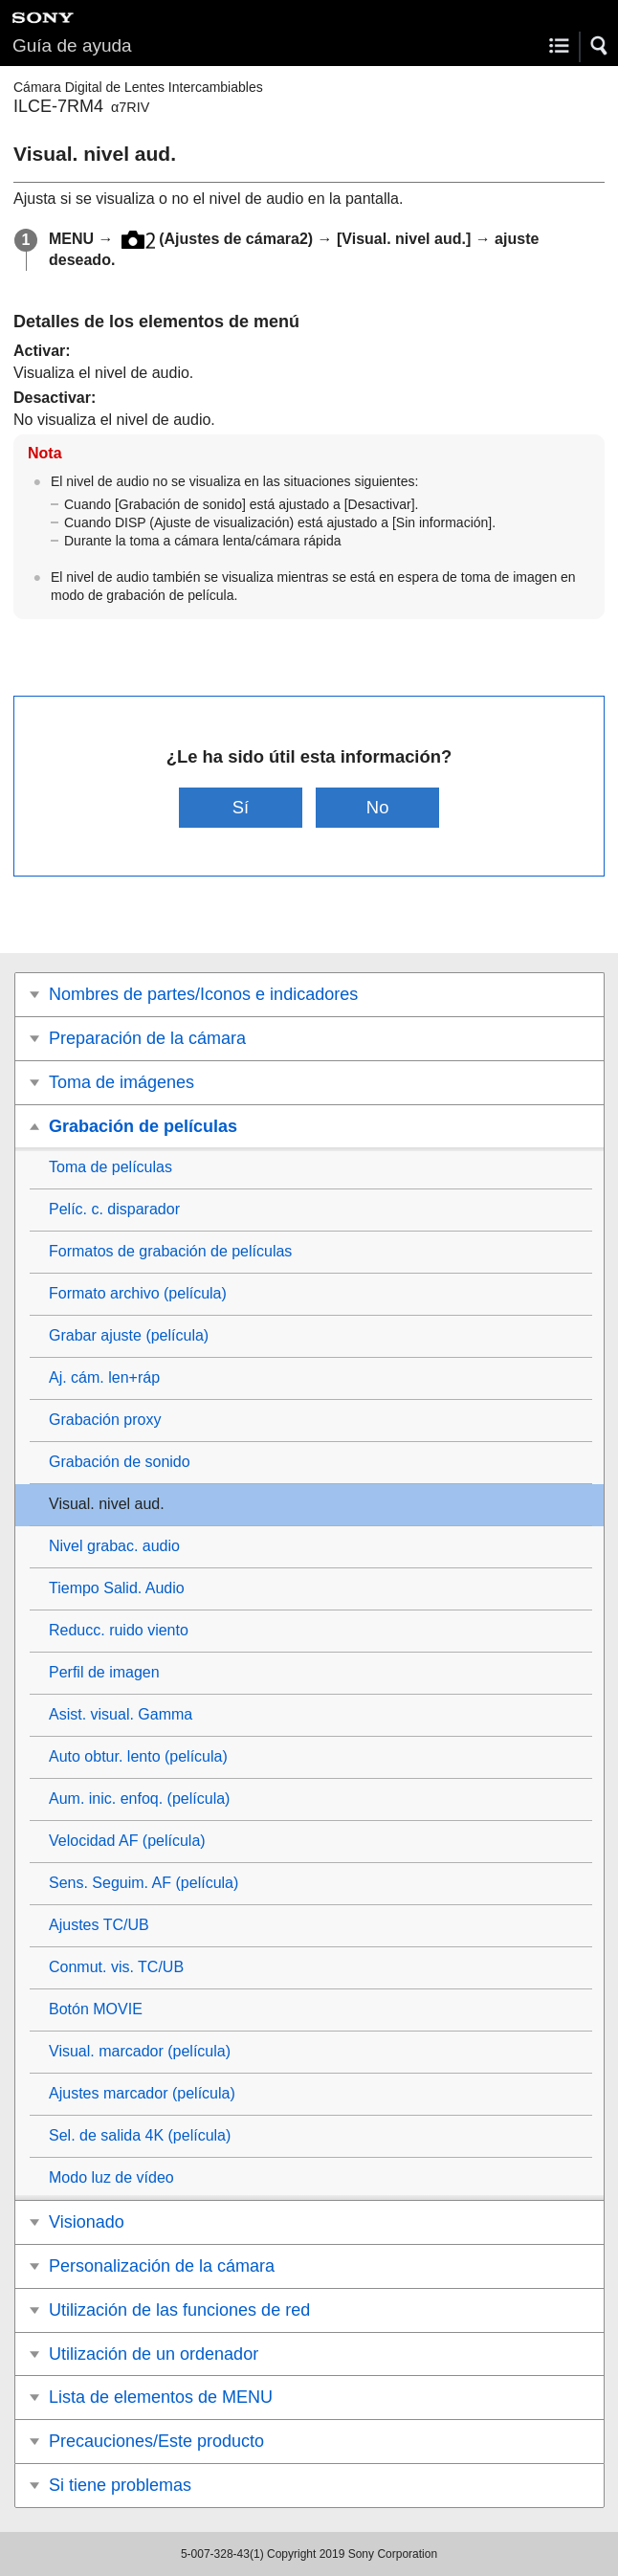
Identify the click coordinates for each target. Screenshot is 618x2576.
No (377, 807)
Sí (240, 807)
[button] (599, 46)
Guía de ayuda (72, 45)
